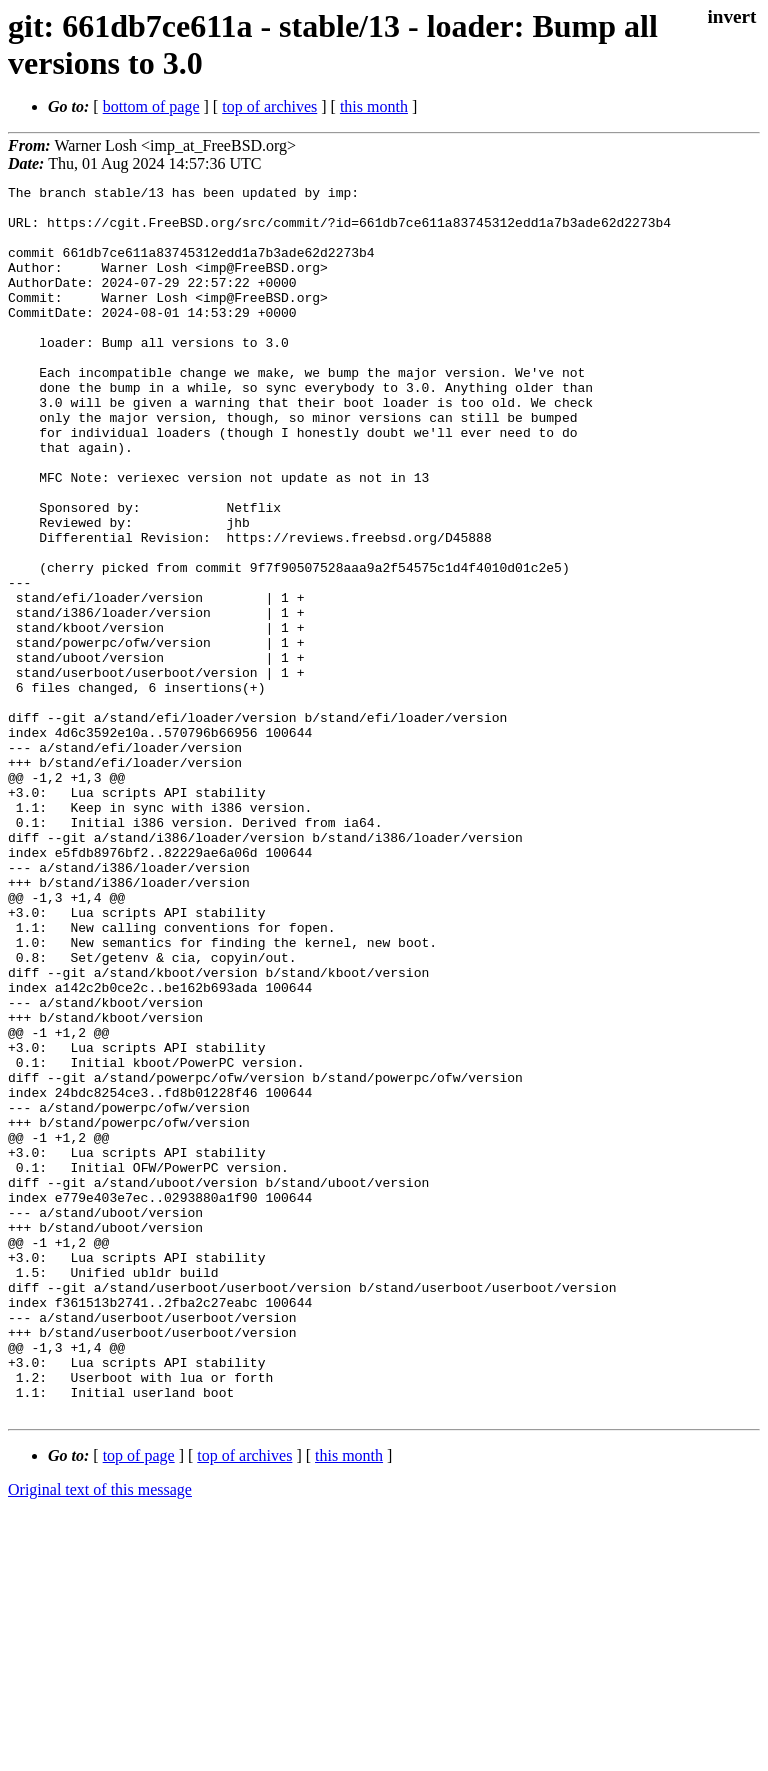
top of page (139, 1701)
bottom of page (151, 106)
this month (374, 106)
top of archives (269, 106)
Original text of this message (100, 1735)
